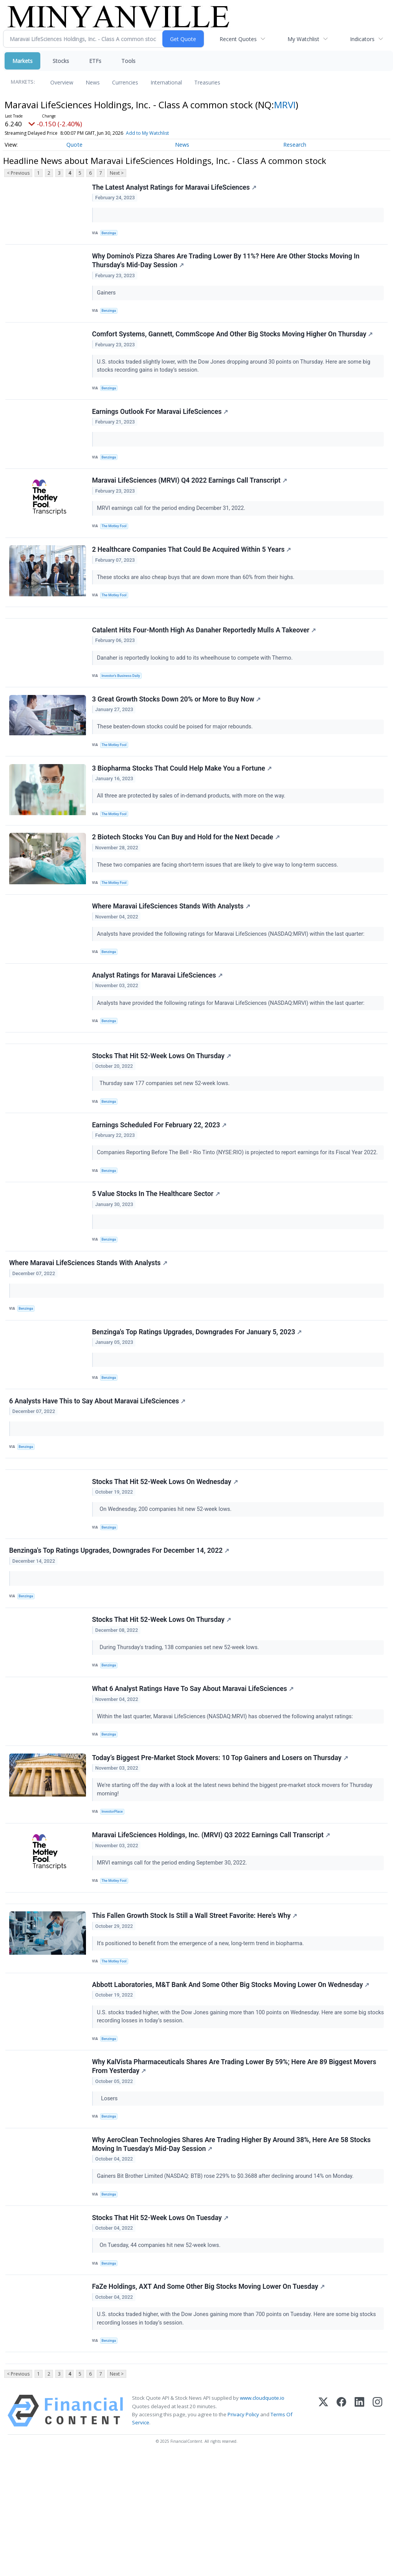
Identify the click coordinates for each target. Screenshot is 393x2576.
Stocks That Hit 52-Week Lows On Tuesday (161, 2328)
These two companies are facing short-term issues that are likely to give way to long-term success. (219, 900)
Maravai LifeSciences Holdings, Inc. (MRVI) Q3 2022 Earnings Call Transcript (212, 1925)
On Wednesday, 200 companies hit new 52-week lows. (166, 1581)
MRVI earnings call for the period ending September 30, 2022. (173, 1953)
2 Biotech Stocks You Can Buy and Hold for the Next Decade (187, 873)
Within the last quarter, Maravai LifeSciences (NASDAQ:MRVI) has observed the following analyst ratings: (226, 1799)
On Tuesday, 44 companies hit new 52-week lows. (160, 2356)
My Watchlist (303, 39)
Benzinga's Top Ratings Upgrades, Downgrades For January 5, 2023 (197, 1395)
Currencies (125, 82)
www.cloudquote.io (262, 2517)
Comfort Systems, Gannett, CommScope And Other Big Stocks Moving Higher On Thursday (233, 342)
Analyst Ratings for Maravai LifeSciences (158, 1018)
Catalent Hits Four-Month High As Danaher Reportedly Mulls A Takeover (205, 655)
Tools (128, 61)
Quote (74, 144)
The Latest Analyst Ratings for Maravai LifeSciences (175, 188)
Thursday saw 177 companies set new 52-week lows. (165, 1132)
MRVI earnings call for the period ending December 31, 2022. (173, 523)
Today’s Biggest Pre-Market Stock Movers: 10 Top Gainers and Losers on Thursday (221, 1844)
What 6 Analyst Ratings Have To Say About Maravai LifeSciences (193, 1772)
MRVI (285, 104)
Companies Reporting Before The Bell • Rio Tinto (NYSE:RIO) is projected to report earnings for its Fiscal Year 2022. (239, 1204)
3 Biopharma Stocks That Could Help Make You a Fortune (182, 800)
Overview (61, 82)
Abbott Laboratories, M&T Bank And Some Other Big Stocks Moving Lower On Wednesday (231, 2084)
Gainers (108, 297)
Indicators (362, 39)
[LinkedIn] (359, 2530)
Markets (22, 61)
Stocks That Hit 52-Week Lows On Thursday (162, 1104)
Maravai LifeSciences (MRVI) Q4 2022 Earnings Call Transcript (190, 496)
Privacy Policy (243, 2533)
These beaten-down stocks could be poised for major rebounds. (176, 755)
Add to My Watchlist (147, 133)
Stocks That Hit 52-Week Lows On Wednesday (166, 1554)
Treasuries (207, 82)
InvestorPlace (114, 1899)
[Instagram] (377, 2530)
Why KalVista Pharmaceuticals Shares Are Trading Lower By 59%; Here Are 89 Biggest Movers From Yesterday (235, 2170)
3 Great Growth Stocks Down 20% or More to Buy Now (177, 727)
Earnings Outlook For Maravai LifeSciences (161, 423)
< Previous (18, 173)
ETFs (95, 61)
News (93, 82)
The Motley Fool (116, 541)
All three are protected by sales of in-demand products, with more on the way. (193, 827)
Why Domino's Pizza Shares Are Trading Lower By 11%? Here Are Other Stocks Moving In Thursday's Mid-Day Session (226, 265)
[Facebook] (341, 2530)
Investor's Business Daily (123, 701)
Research (294, 144)
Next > (117, 173)
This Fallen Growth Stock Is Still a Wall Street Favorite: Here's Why (195, 2012)
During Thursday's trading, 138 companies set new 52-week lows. (179, 1727)
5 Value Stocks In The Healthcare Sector (157, 1250)
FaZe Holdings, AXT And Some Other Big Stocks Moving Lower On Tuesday (209, 2401)
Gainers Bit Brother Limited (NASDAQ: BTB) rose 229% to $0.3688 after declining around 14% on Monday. (227, 2283)
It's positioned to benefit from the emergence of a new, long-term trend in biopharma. (202, 2040)
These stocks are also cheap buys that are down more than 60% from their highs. (197, 595)
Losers (109, 2202)
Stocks (61, 61)
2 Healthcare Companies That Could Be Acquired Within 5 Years (192, 568)
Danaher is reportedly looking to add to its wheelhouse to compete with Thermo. (196, 682)
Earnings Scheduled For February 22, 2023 (160, 1177)
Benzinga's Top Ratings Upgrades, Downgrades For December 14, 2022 (120, 1627)
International (166, 82)
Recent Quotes (238, 39)
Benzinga (110, 234)
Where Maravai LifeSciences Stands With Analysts (172, 945)
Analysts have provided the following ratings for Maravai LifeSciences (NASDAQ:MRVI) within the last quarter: (232, 973)
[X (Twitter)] (323, 2530)
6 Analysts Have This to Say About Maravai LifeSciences (98, 1467)
